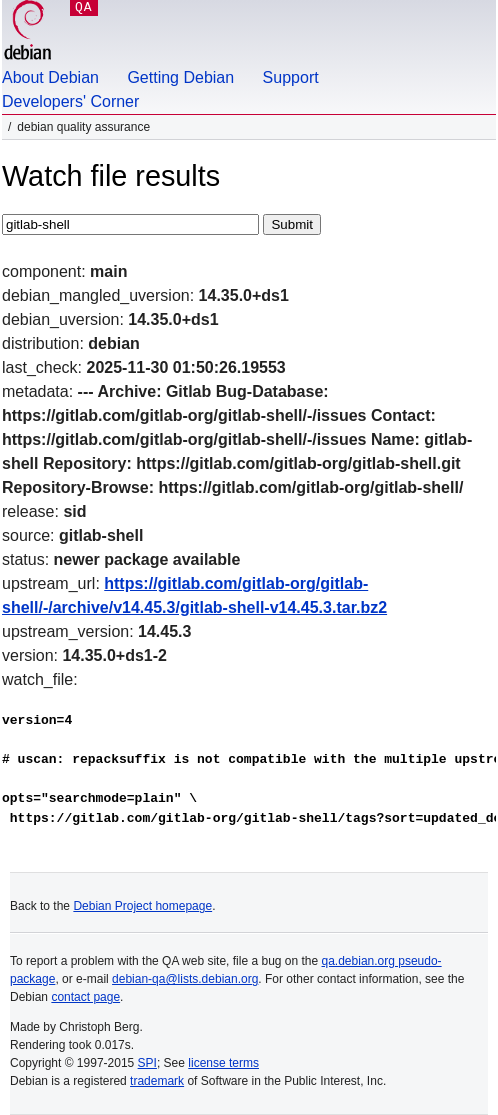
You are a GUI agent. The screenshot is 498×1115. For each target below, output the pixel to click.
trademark (157, 1081)
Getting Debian (180, 77)
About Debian (50, 77)
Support (291, 77)
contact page (85, 997)
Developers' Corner (70, 101)
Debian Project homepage (142, 906)
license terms (223, 1063)
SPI (147, 1063)
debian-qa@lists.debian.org (185, 979)
